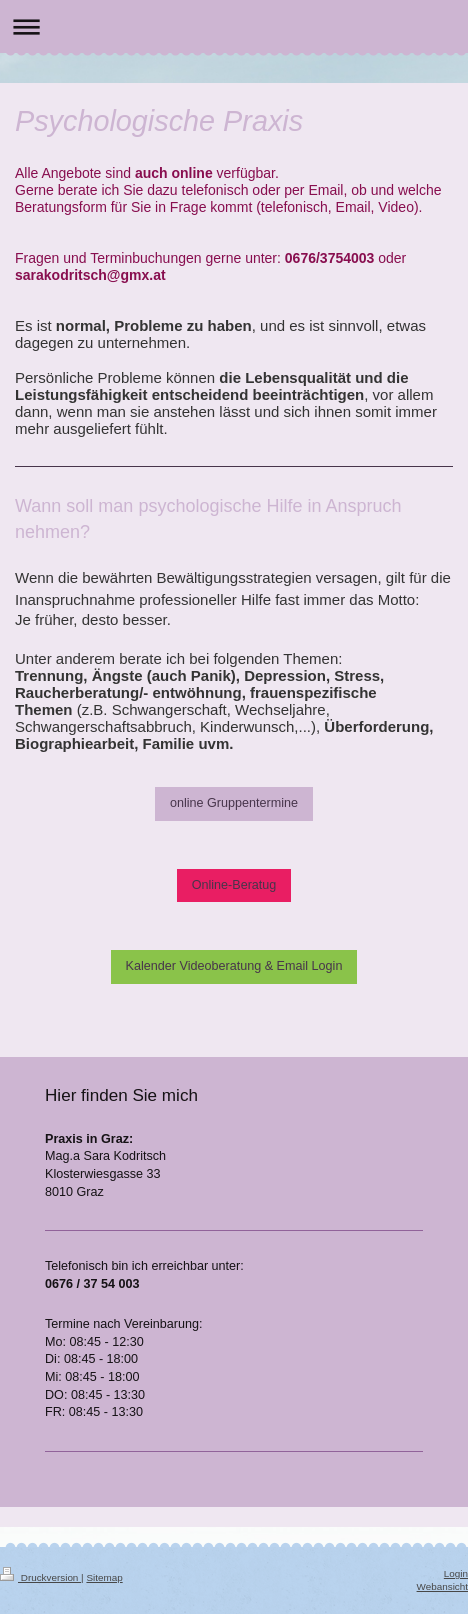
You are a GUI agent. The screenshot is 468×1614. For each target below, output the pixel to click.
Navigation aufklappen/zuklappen (234, 26)
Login (456, 1573)
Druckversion (40, 1577)
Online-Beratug (234, 885)
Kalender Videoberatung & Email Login (234, 966)
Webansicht (442, 1586)
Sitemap (104, 1577)
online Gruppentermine (234, 803)
